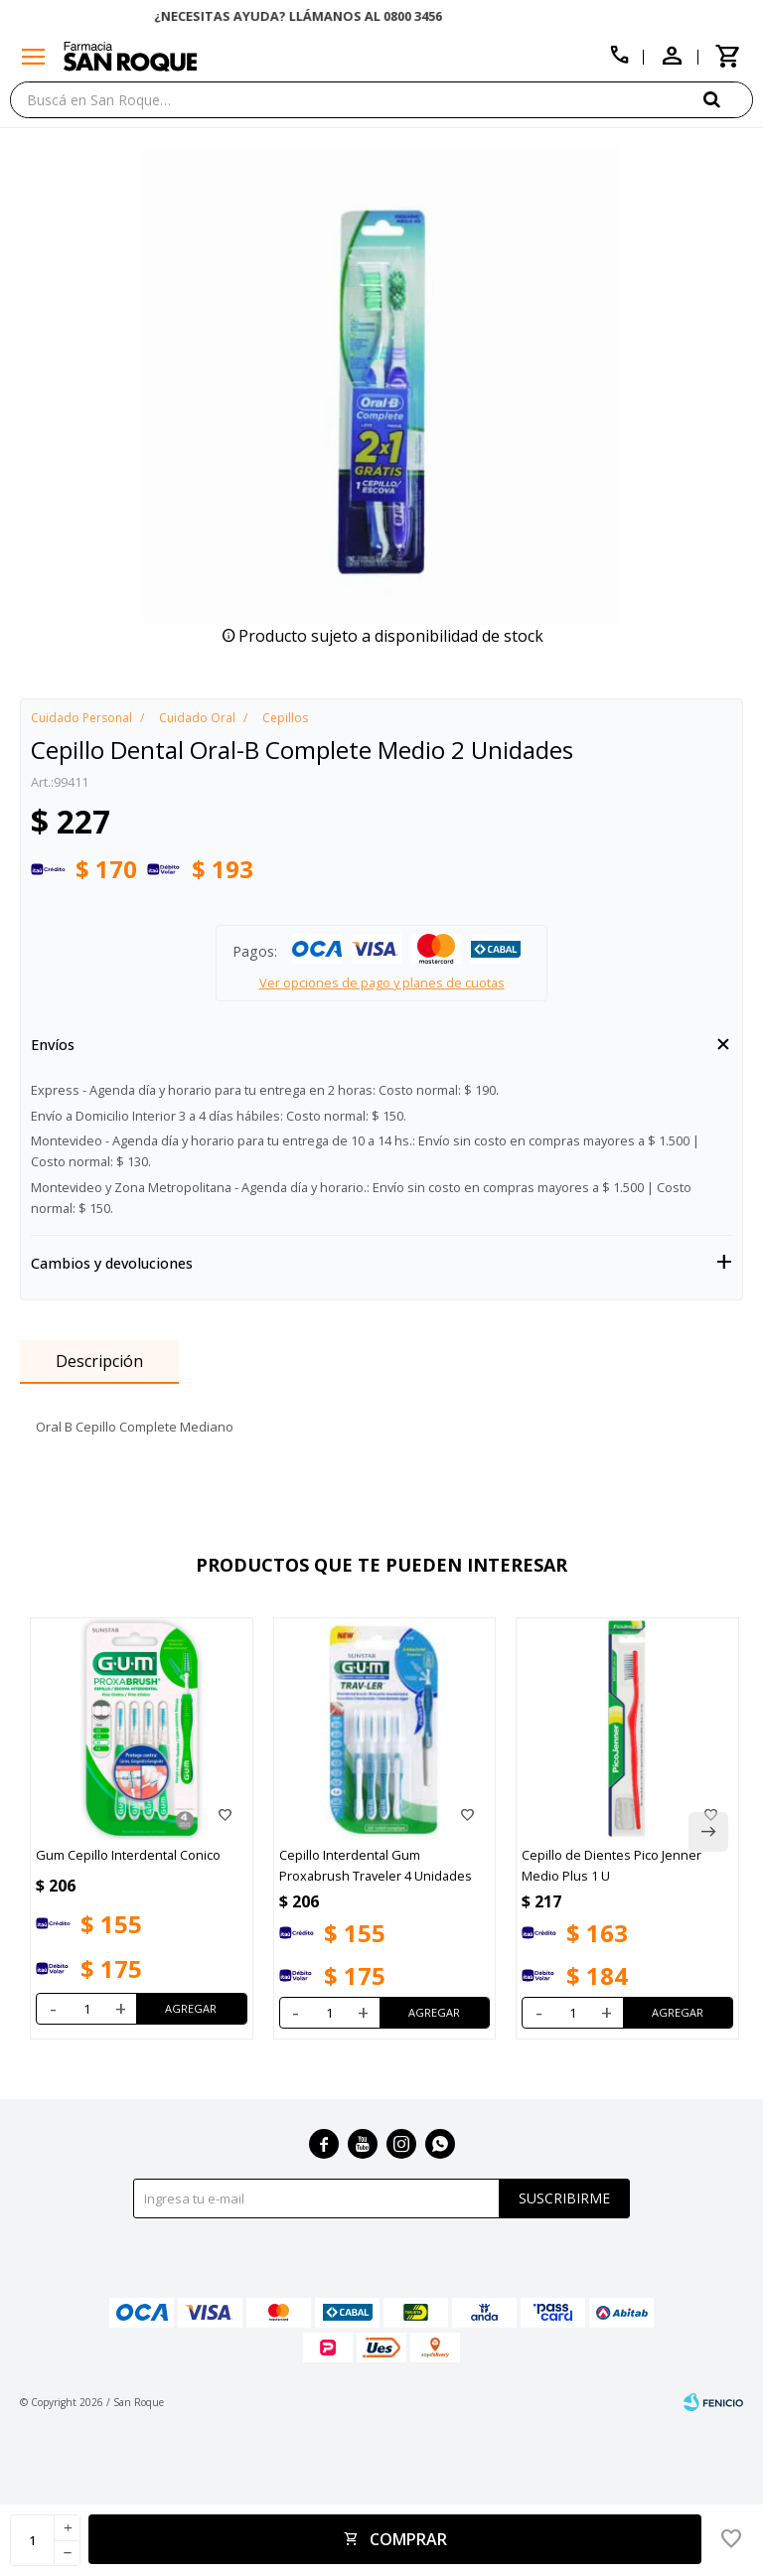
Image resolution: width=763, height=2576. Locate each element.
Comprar (408, 2539)
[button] (728, 98)
